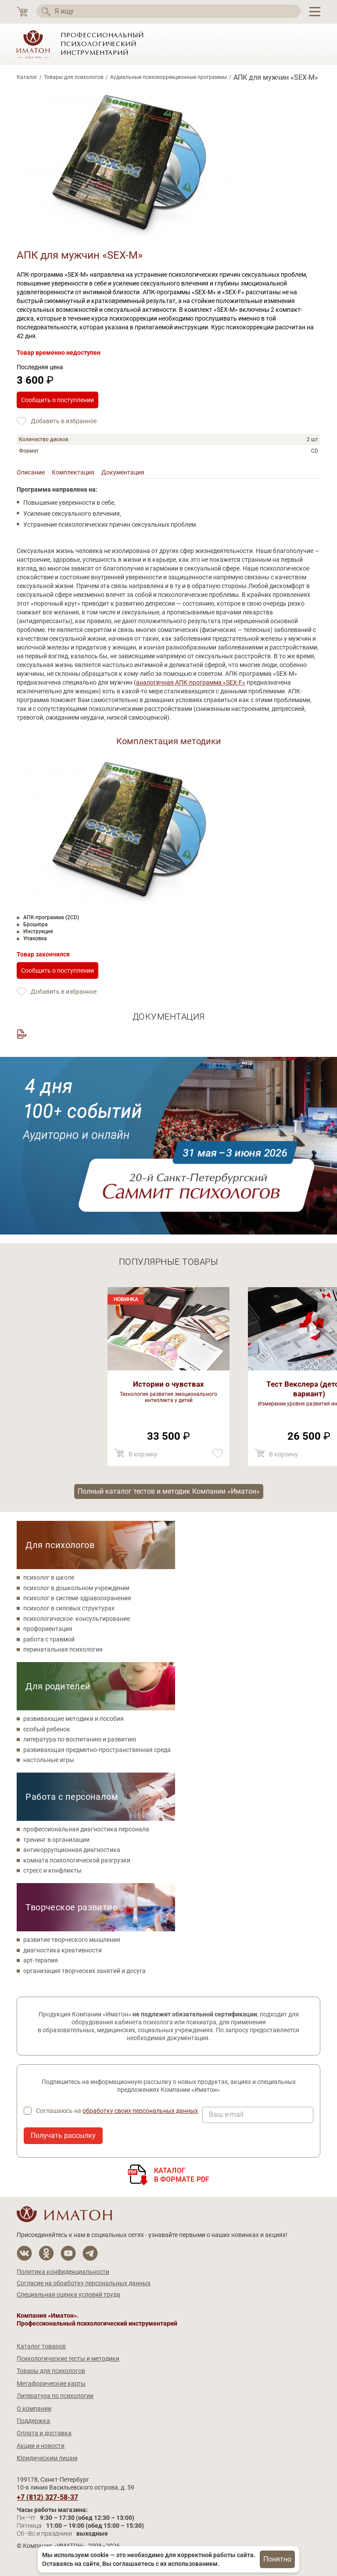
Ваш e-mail (226, 2114)
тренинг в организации (56, 1839)
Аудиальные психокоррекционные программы (168, 77)
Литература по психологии (55, 2395)
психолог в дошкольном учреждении (76, 1587)
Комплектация (73, 472)
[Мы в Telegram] (90, 2253)
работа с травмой (49, 1639)
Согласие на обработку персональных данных (84, 2283)
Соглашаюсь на (117, 2111)
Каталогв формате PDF (182, 2175)
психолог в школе (48, 1577)
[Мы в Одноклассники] (46, 2253)
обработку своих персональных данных (140, 2110)
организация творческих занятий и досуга (84, 1970)
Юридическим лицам (47, 2458)
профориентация (47, 1628)
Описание (31, 472)
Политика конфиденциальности (63, 2271)
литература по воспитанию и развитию (79, 1739)
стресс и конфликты (52, 1870)
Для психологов (59, 1545)
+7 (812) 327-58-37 (47, 2497)
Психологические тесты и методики (68, 2358)
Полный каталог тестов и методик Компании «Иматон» (169, 1491)
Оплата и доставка (44, 2433)
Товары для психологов (74, 77)
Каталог (27, 77)
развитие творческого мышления (71, 1939)
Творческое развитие (71, 1907)
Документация (122, 472)
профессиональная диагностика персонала (86, 1829)
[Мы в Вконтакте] (24, 2253)
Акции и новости (41, 2445)
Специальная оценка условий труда (68, 2294)
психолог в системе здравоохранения (77, 1598)
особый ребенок (46, 1729)
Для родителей (57, 1686)
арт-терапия (40, 1960)
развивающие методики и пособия (73, 1718)
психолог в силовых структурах (69, 1608)
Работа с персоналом (71, 1796)
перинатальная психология (63, 1649)
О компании (34, 2408)
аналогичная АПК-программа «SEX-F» (190, 682)
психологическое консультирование (76, 1618)
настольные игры (48, 1759)
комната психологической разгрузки (76, 1860)
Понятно (277, 2559)
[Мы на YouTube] (68, 2253)
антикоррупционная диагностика (71, 1849)
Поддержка (33, 2420)
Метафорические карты (51, 2383)
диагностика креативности (62, 1950)
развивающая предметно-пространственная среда (97, 1749)
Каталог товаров (41, 2346)
